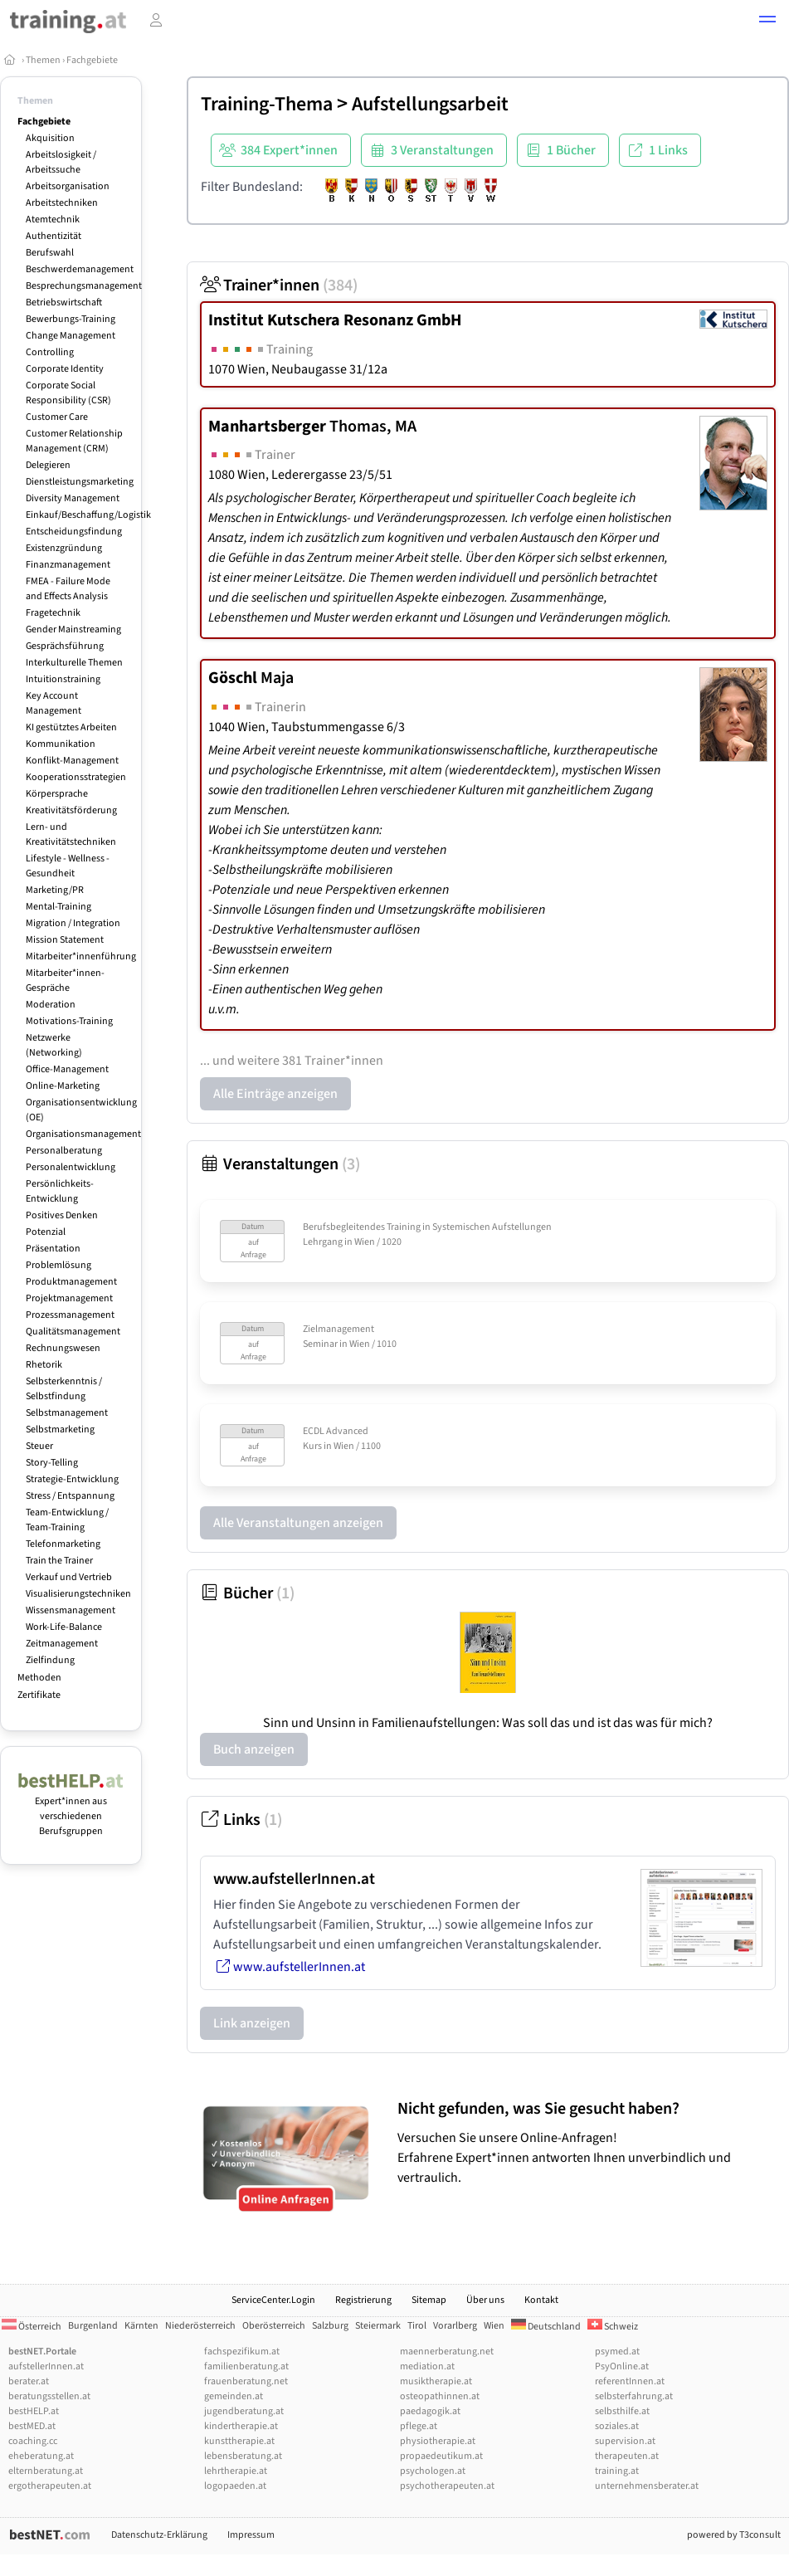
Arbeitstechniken (62, 203)
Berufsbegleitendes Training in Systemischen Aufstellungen (427, 1227)
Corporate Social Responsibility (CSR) (68, 392)
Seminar (320, 1344)
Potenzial (46, 1232)
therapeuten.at (627, 2456)
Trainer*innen (279, 285)
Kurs (312, 1446)
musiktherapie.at (436, 2381)
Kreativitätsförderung (71, 810)
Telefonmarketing (63, 1544)
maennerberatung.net (447, 2351)
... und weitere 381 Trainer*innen (291, 1060)
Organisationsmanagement (83, 1134)
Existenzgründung (64, 548)
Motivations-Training (69, 1021)
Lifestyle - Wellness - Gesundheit (68, 866)
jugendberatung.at (244, 2411)
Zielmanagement (338, 1329)
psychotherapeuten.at (447, 2486)
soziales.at (617, 2426)
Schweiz (612, 2327)
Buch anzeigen (254, 1749)
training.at (617, 2471)
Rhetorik (44, 1365)
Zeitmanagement (62, 1644)
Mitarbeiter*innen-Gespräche (65, 980)
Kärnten (141, 2326)
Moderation (50, 1005)
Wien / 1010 (373, 1344)
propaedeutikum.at (441, 2456)
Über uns (485, 2300)
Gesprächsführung (65, 646)
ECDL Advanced (335, 1431)
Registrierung (363, 2300)
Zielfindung (50, 1660)
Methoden (39, 1678)
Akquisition (50, 138)
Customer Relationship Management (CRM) (74, 441)
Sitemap (429, 2300)
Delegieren (48, 465)
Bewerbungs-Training (70, 319)
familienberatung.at (246, 2366)
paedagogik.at (430, 2411)
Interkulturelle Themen (74, 663)
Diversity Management (72, 498)
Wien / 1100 (357, 1446)
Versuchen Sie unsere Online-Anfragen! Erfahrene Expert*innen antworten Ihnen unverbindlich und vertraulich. (589, 2142)
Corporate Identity (65, 369)
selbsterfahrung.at (634, 2396)
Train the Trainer (59, 1561)
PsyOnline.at (622, 2366)
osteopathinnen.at (440, 2396)
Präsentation (53, 1249)
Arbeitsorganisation (68, 186)
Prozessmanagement (70, 1315)
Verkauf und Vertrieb (69, 1577)
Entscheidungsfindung (74, 531)
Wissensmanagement (70, 1610)
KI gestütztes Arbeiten (71, 727)
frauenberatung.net (246, 2381)
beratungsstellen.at (49, 2396)
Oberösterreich (273, 2326)
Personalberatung (64, 1151)
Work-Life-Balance (64, 1627)
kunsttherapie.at (239, 2441)
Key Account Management (53, 703)
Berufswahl (50, 253)
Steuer (39, 1446)
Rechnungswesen (63, 1348)
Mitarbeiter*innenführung (81, 956)
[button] (767, 21)
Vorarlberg (455, 2326)
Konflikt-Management (72, 761)
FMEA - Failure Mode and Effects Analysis (68, 588)
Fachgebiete (92, 60)
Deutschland (546, 2327)
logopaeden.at (235, 2486)
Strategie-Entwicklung (72, 1479)
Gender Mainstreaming (73, 629)
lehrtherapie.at (235, 2471)
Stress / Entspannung (70, 1496)
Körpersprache (57, 794)
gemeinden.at (233, 2396)
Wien (494, 2326)
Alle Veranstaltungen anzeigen (298, 1523)
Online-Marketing (63, 1086)
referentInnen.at (630, 2381)
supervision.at (625, 2441)
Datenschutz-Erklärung (159, 2535)
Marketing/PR (55, 890)
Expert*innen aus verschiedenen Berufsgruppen (70, 1808)
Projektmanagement (69, 1298)
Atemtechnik (53, 219)
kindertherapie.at (241, 2426)
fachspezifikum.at (242, 2351)
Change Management (70, 336)
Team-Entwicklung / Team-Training (67, 1519)
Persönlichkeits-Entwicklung (60, 1191)
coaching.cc (32, 2441)
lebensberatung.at (243, 2456)
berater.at (28, 2381)
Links (241, 1820)
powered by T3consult (734, 2535)
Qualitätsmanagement (73, 1332)
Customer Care (57, 417)
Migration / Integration (73, 923)
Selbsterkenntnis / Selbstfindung (64, 1388)
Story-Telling (52, 1463)
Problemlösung (58, 1265)
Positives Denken (62, 1215)
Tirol (416, 2326)
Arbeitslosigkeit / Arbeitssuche (61, 162)
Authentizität (53, 236)
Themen (43, 60)
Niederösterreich (200, 2326)
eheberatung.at (41, 2456)
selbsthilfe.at (622, 2411)
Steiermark (378, 2326)
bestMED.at (32, 2426)
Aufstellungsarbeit (430, 104)
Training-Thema (267, 104)
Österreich (31, 2327)
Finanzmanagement (68, 565)
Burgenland (93, 2326)
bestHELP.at (33, 2411)
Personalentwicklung (70, 1167)
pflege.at (418, 2426)
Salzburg (330, 2326)
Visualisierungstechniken (78, 1594)
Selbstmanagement (67, 1413)
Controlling (50, 352)
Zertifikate (39, 1695)
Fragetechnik (53, 613)
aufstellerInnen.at (46, 2366)
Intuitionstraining (63, 679)
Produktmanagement (71, 1282)
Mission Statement (65, 940)
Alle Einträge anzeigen (275, 1094)
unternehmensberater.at (647, 2486)
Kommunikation (60, 744)
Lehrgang (323, 1242)
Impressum (251, 2535)
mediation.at (427, 2366)
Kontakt (541, 2300)
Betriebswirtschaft (64, 302)
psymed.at (617, 2351)
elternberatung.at (45, 2471)
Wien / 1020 (378, 1242)
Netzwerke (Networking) (54, 1045)
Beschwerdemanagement (80, 269)
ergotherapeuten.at (49, 2486)
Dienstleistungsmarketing (80, 482)
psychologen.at (432, 2471)
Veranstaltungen (280, 1164)
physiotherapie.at (437, 2441)
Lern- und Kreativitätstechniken (71, 834)
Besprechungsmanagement (84, 286)
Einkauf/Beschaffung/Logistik (88, 515)
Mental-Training (58, 907)
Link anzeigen (251, 2023)
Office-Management (67, 1069)
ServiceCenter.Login (273, 2300)
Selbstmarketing (60, 1429)
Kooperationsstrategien (76, 777)
